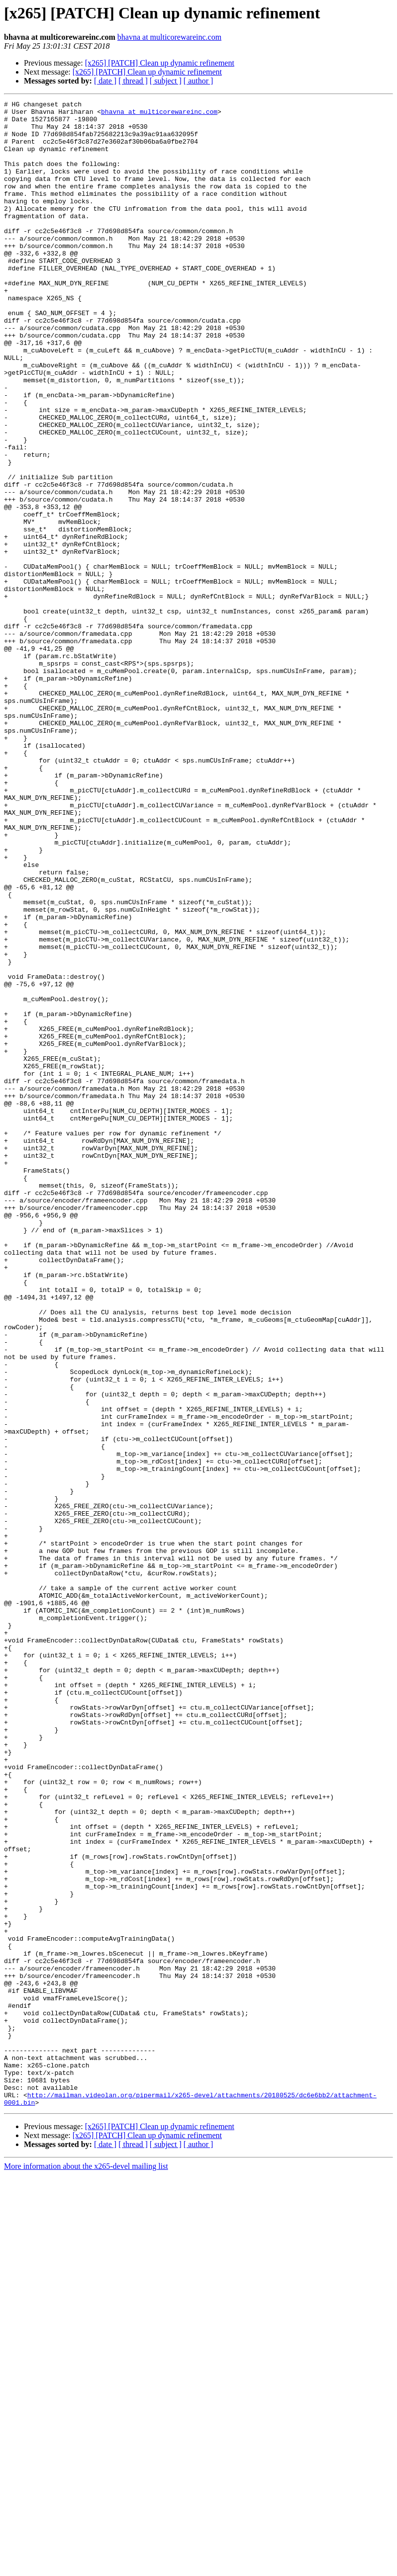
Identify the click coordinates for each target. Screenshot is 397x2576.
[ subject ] (166, 81)
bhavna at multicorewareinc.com (169, 37)
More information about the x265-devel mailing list (86, 2567)
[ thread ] (133, 81)
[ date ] (105, 81)
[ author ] (198, 81)
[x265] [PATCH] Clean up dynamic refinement (159, 63)
